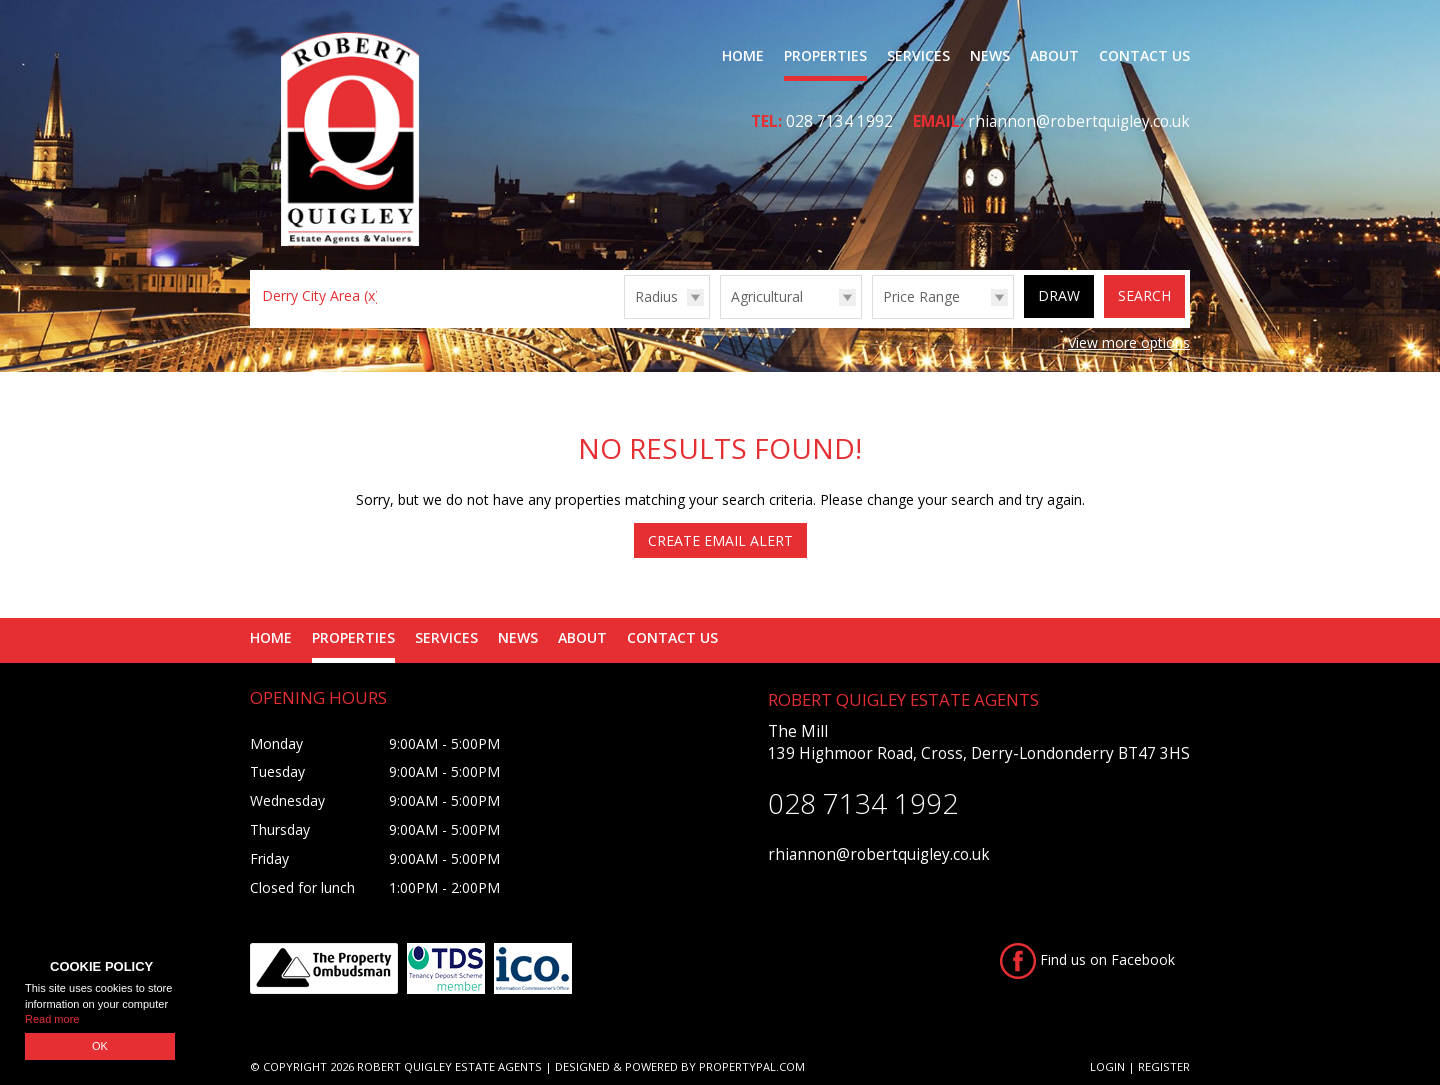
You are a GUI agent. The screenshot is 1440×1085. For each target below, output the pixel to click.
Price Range (921, 296)
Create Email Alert (720, 540)
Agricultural (767, 296)
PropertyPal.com (752, 1066)
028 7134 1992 (839, 121)
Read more (52, 1019)
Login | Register (1140, 1066)
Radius (656, 296)
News (990, 55)
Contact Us (1144, 55)
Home (743, 55)
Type (720, 317)
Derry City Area (321, 295)
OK (100, 1046)
